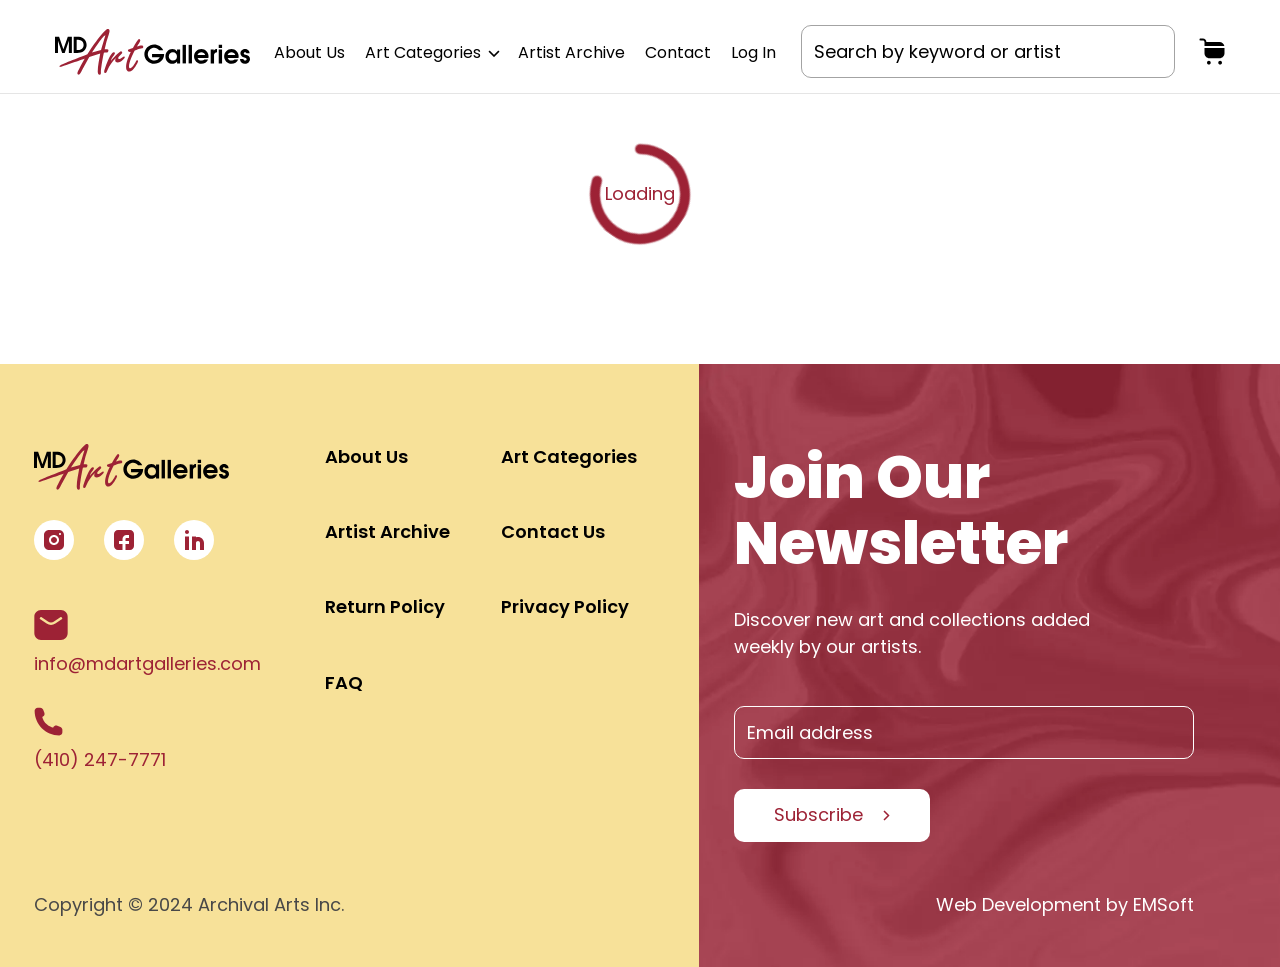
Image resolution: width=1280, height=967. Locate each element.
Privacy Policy (565, 606)
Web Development (1018, 904)
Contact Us (553, 531)
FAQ (344, 682)
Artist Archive (571, 52)
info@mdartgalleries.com (147, 643)
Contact (678, 52)
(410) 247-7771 (100, 739)
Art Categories (431, 52)
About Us (309, 52)
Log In (753, 52)
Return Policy (385, 606)
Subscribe (818, 814)
